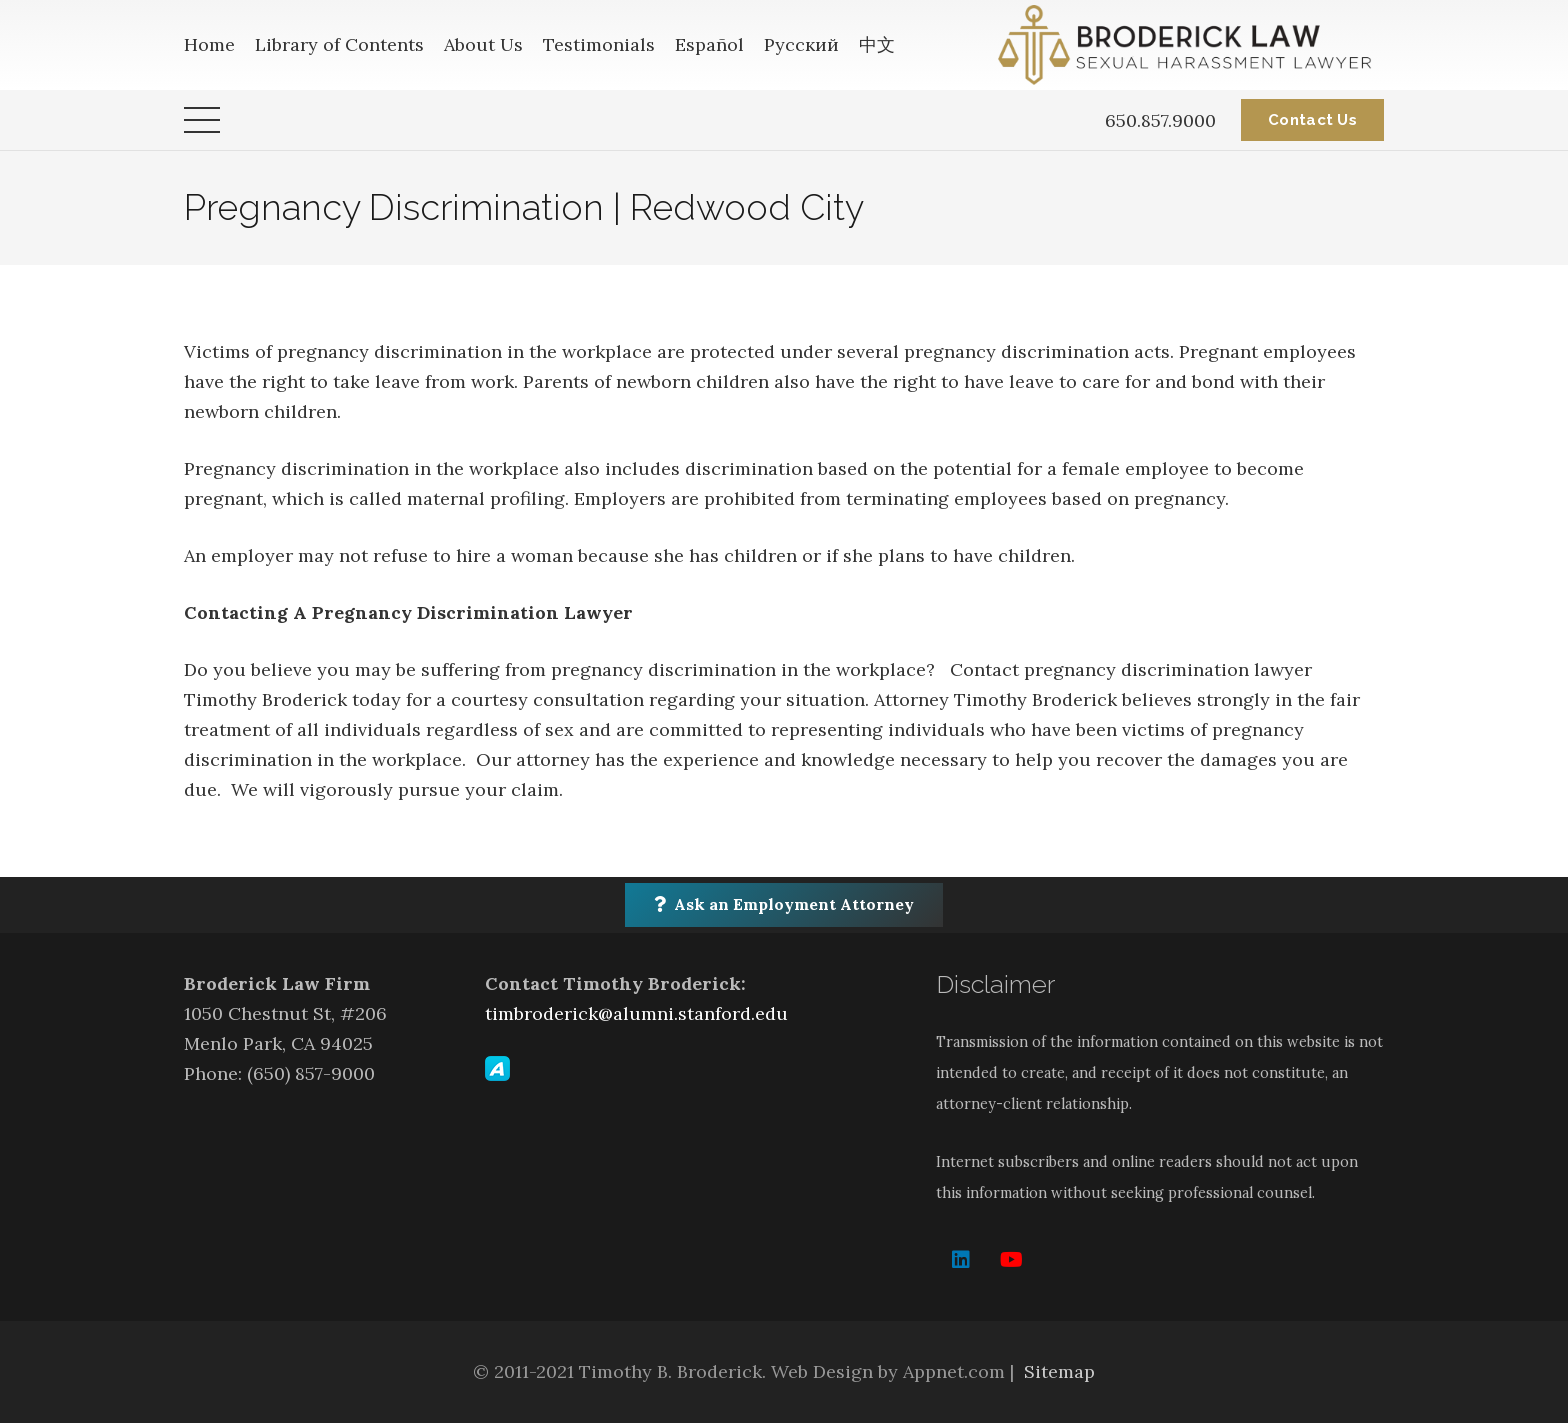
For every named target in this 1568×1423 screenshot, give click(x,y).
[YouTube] (1011, 1260)
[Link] (1191, 45)
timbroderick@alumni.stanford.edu (636, 1013)
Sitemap (1059, 1371)
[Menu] (202, 120)
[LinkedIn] (961, 1260)
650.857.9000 (1160, 120)
